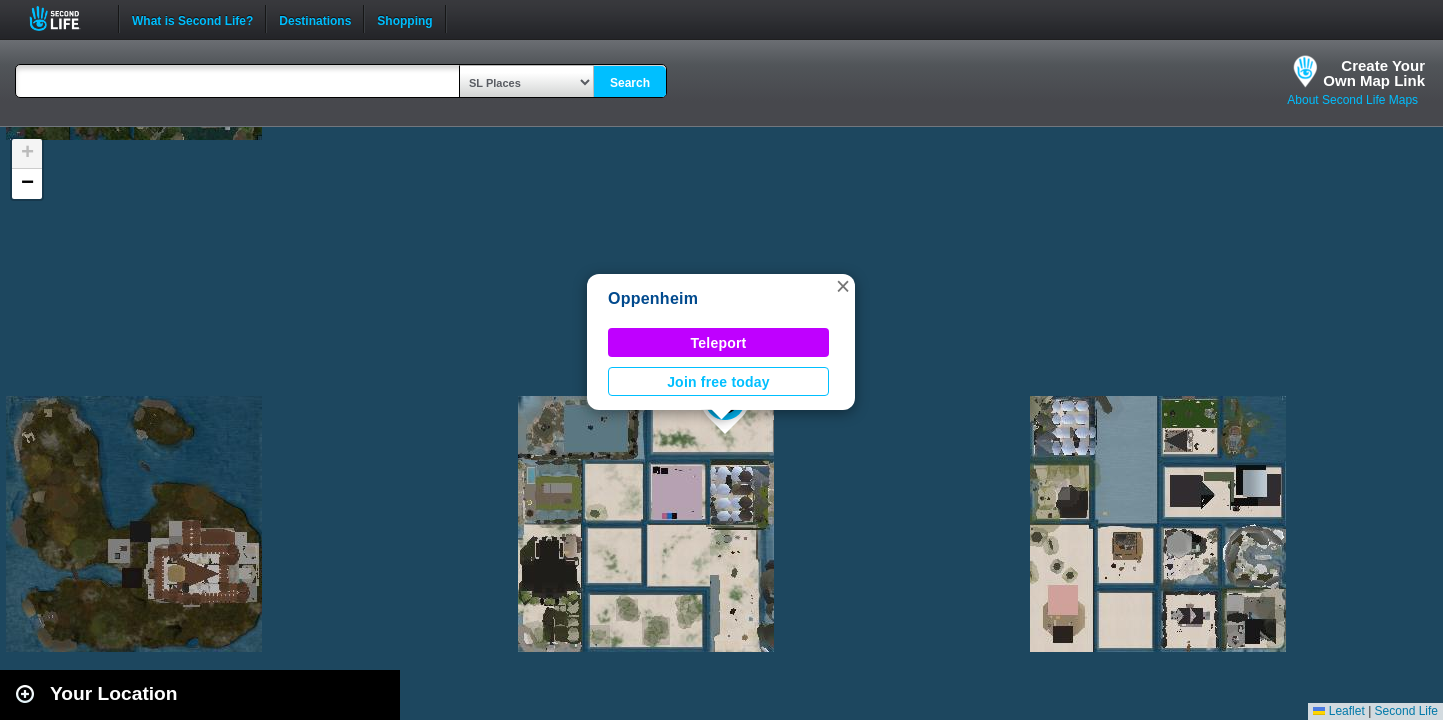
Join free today (718, 382)
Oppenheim (653, 298)
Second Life (65, 18)
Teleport (719, 343)
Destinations (315, 19)
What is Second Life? (192, 19)
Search (630, 83)
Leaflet (1338, 711)
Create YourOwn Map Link (1374, 73)
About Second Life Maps (1352, 100)
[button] (843, 286)
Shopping (404, 19)
